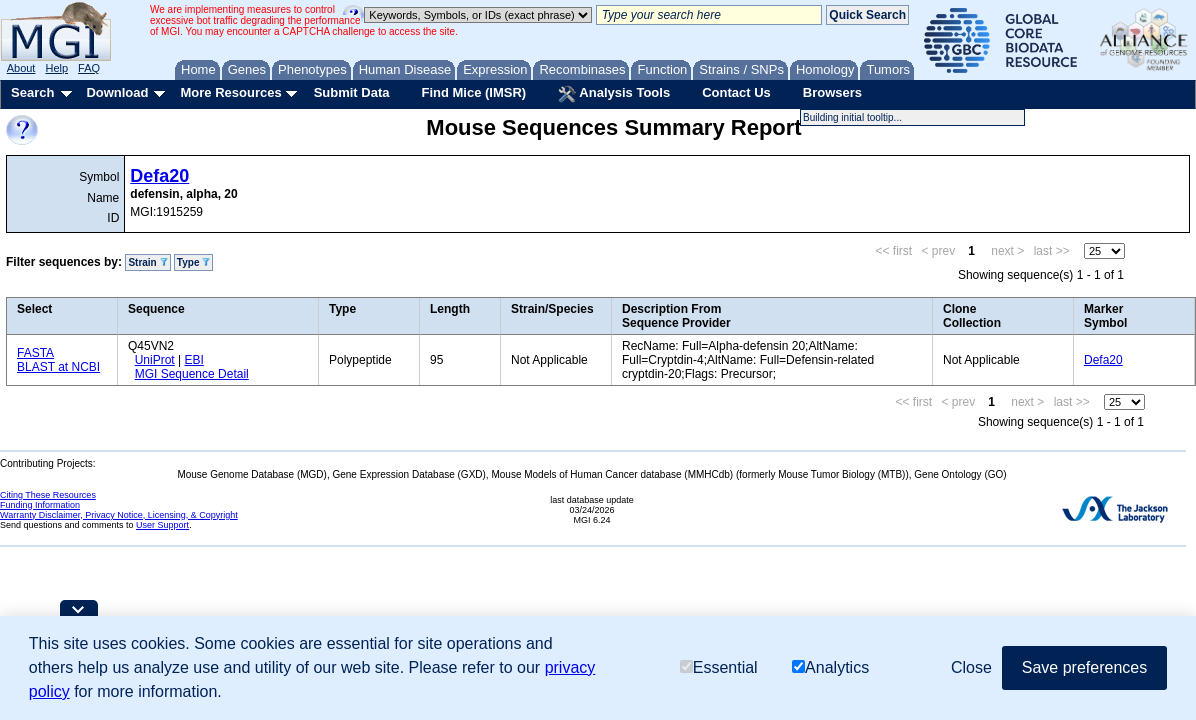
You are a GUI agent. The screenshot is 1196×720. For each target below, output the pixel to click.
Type (193, 262)
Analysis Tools (614, 94)
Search (32, 92)
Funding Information (40, 505)
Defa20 (159, 176)
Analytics (830, 667)
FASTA (35, 353)
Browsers (832, 92)
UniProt (155, 360)
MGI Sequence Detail (192, 374)
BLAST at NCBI (58, 367)
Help (56, 68)
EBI (193, 360)
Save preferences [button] (1084, 667)
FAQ (89, 68)
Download (117, 92)
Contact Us (736, 92)
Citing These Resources (48, 495)
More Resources (230, 92)
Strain (147, 262)
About (21, 68)
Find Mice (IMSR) (473, 92)
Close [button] (971, 667)
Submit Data (352, 92)
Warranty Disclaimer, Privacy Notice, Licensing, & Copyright (119, 515)
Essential (719, 667)
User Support (162, 525)
